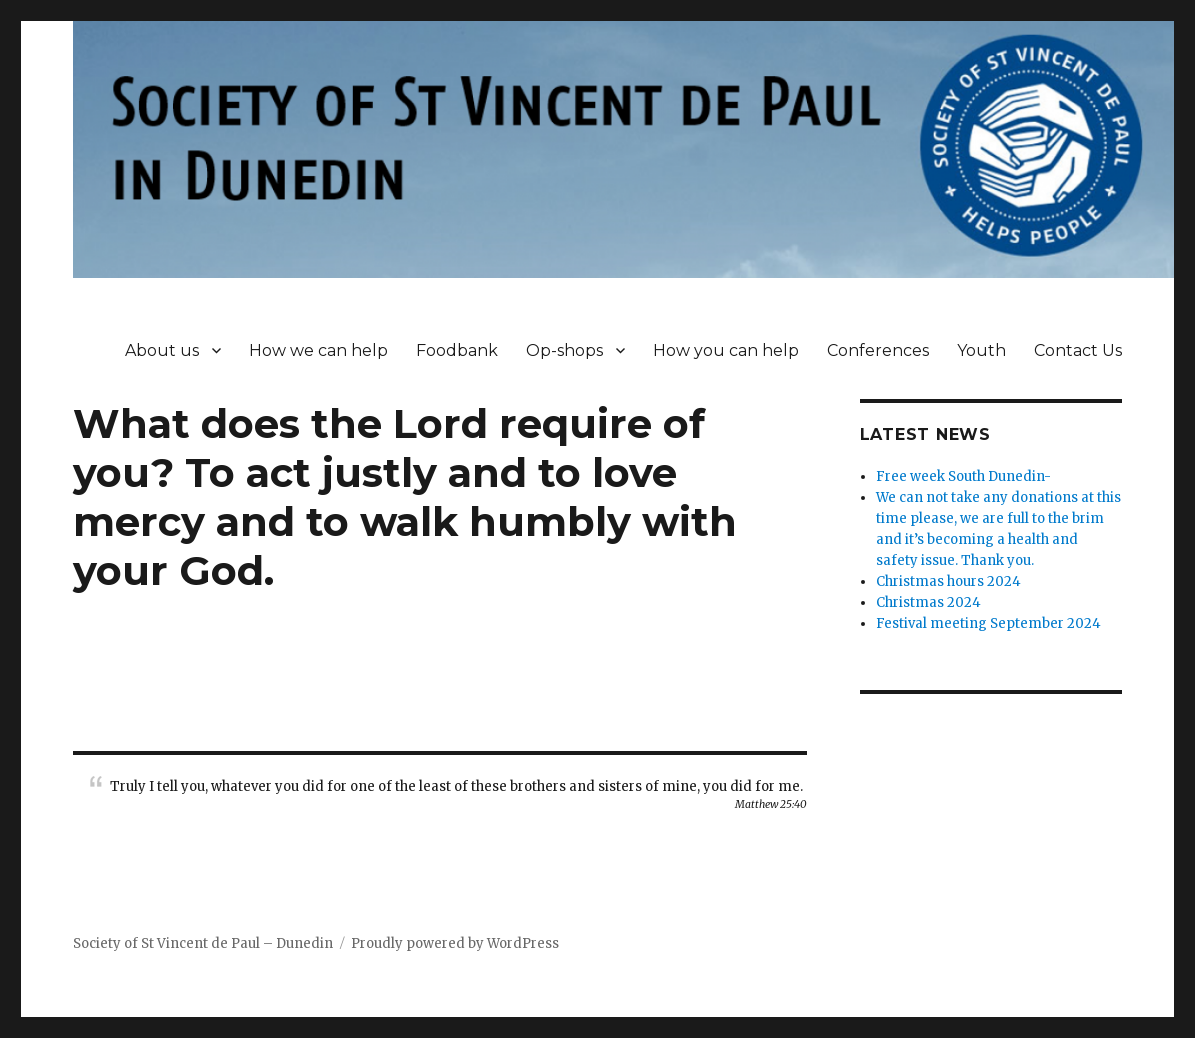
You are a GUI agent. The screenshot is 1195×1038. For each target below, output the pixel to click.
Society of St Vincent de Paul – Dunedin (203, 943)
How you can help (726, 350)
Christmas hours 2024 (948, 581)
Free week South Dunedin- (963, 476)
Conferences (878, 350)
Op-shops (564, 350)
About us (162, 350)
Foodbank (457, 350)
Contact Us (1078, 350)
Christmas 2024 (928, 602)
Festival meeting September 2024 (988, 623)
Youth (981, 350)
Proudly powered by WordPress (455, 943)
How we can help (318, 350)
